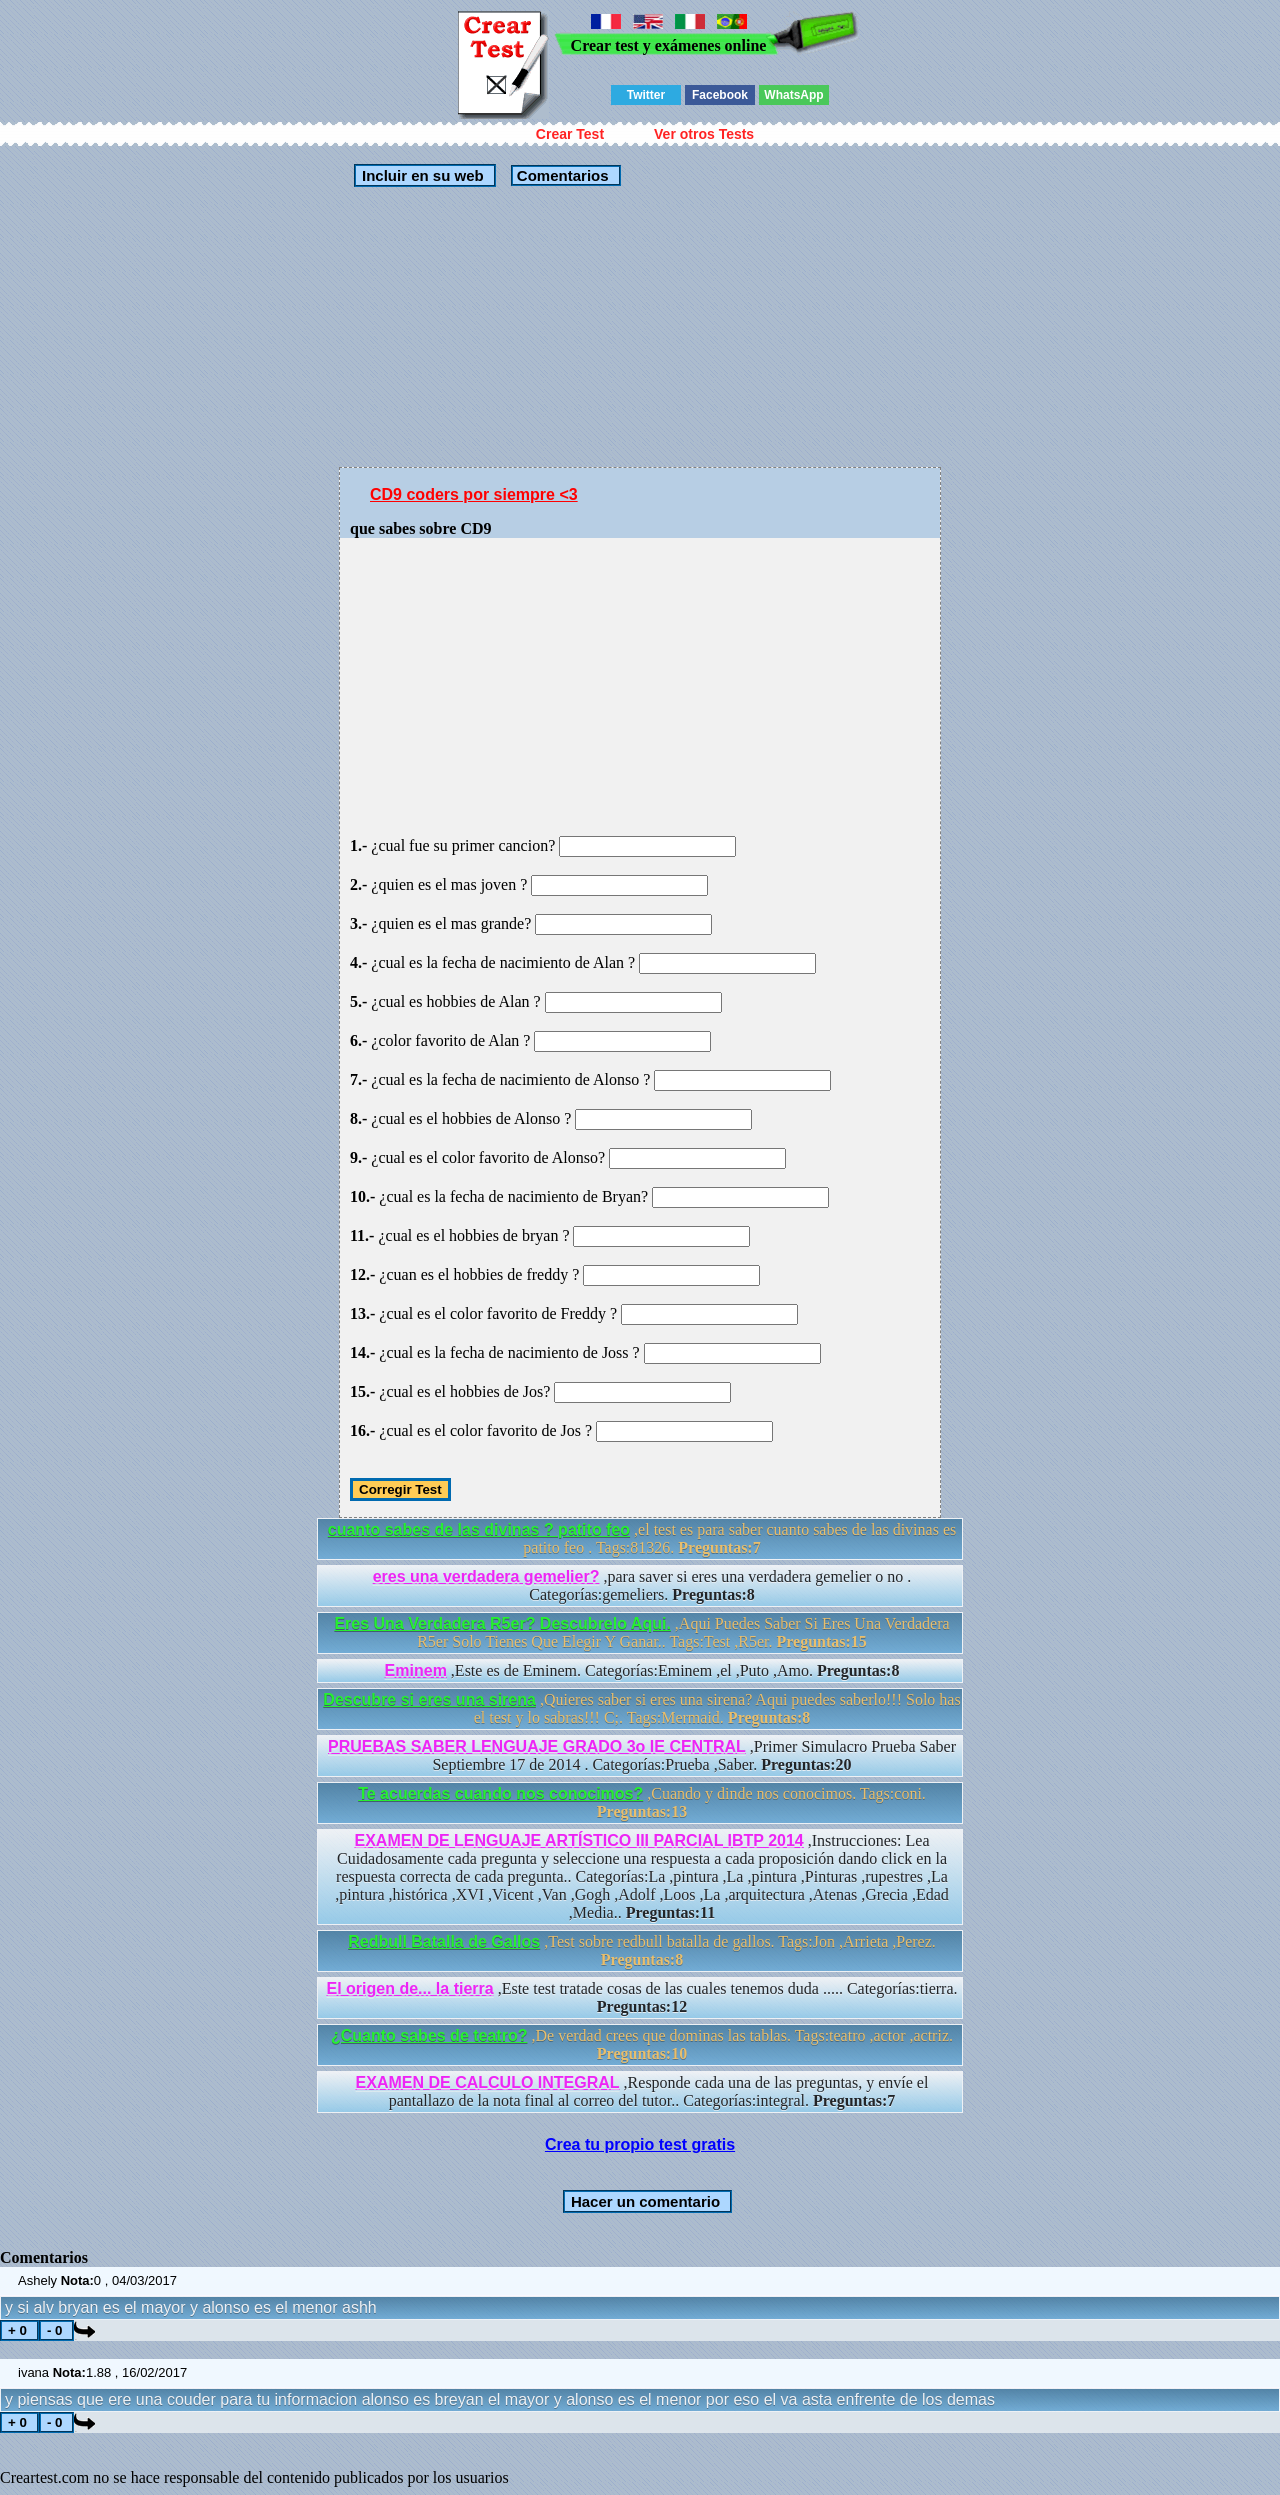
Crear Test (570, 134)
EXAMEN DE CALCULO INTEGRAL (488, 2082)
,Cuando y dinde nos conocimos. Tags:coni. (642, 1802)
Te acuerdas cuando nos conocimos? (500, 1793)
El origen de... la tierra (409, 1988)
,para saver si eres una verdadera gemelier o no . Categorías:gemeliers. (642, 1585)
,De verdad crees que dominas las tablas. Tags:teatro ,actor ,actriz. (642, 2044)
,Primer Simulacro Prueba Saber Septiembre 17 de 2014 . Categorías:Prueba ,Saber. (642, 1755)
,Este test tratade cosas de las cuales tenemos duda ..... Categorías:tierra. (641, 1997)
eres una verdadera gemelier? (486, 1576)
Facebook (720, 95)
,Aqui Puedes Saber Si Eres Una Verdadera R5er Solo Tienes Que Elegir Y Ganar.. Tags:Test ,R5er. (641, 1632)
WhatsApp (793, 95)
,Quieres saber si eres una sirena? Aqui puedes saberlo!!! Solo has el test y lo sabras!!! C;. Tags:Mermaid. (641, 1708)
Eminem (416, 1670)
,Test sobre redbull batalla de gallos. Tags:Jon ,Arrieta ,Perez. (642, 1950)
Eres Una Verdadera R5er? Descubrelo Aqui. (502, 1623)
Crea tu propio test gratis (640, 2144)
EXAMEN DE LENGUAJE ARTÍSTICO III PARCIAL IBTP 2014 (579, 1840)
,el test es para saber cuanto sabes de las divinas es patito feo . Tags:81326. (642, 1538)
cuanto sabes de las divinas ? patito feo (479, 1529)
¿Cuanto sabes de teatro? (429, 2035)
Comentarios (561, 175)
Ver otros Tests (704, 134)
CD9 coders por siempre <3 (474, 494)
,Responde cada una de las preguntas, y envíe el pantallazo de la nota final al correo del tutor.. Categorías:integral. (642, 2091)
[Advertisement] (640, 327)
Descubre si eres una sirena (429, 1699)
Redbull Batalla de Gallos (444, 1941)
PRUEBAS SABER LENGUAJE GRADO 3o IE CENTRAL (537, 1746)
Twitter (646, 95)
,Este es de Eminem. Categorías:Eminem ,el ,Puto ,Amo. (642, 1670)
